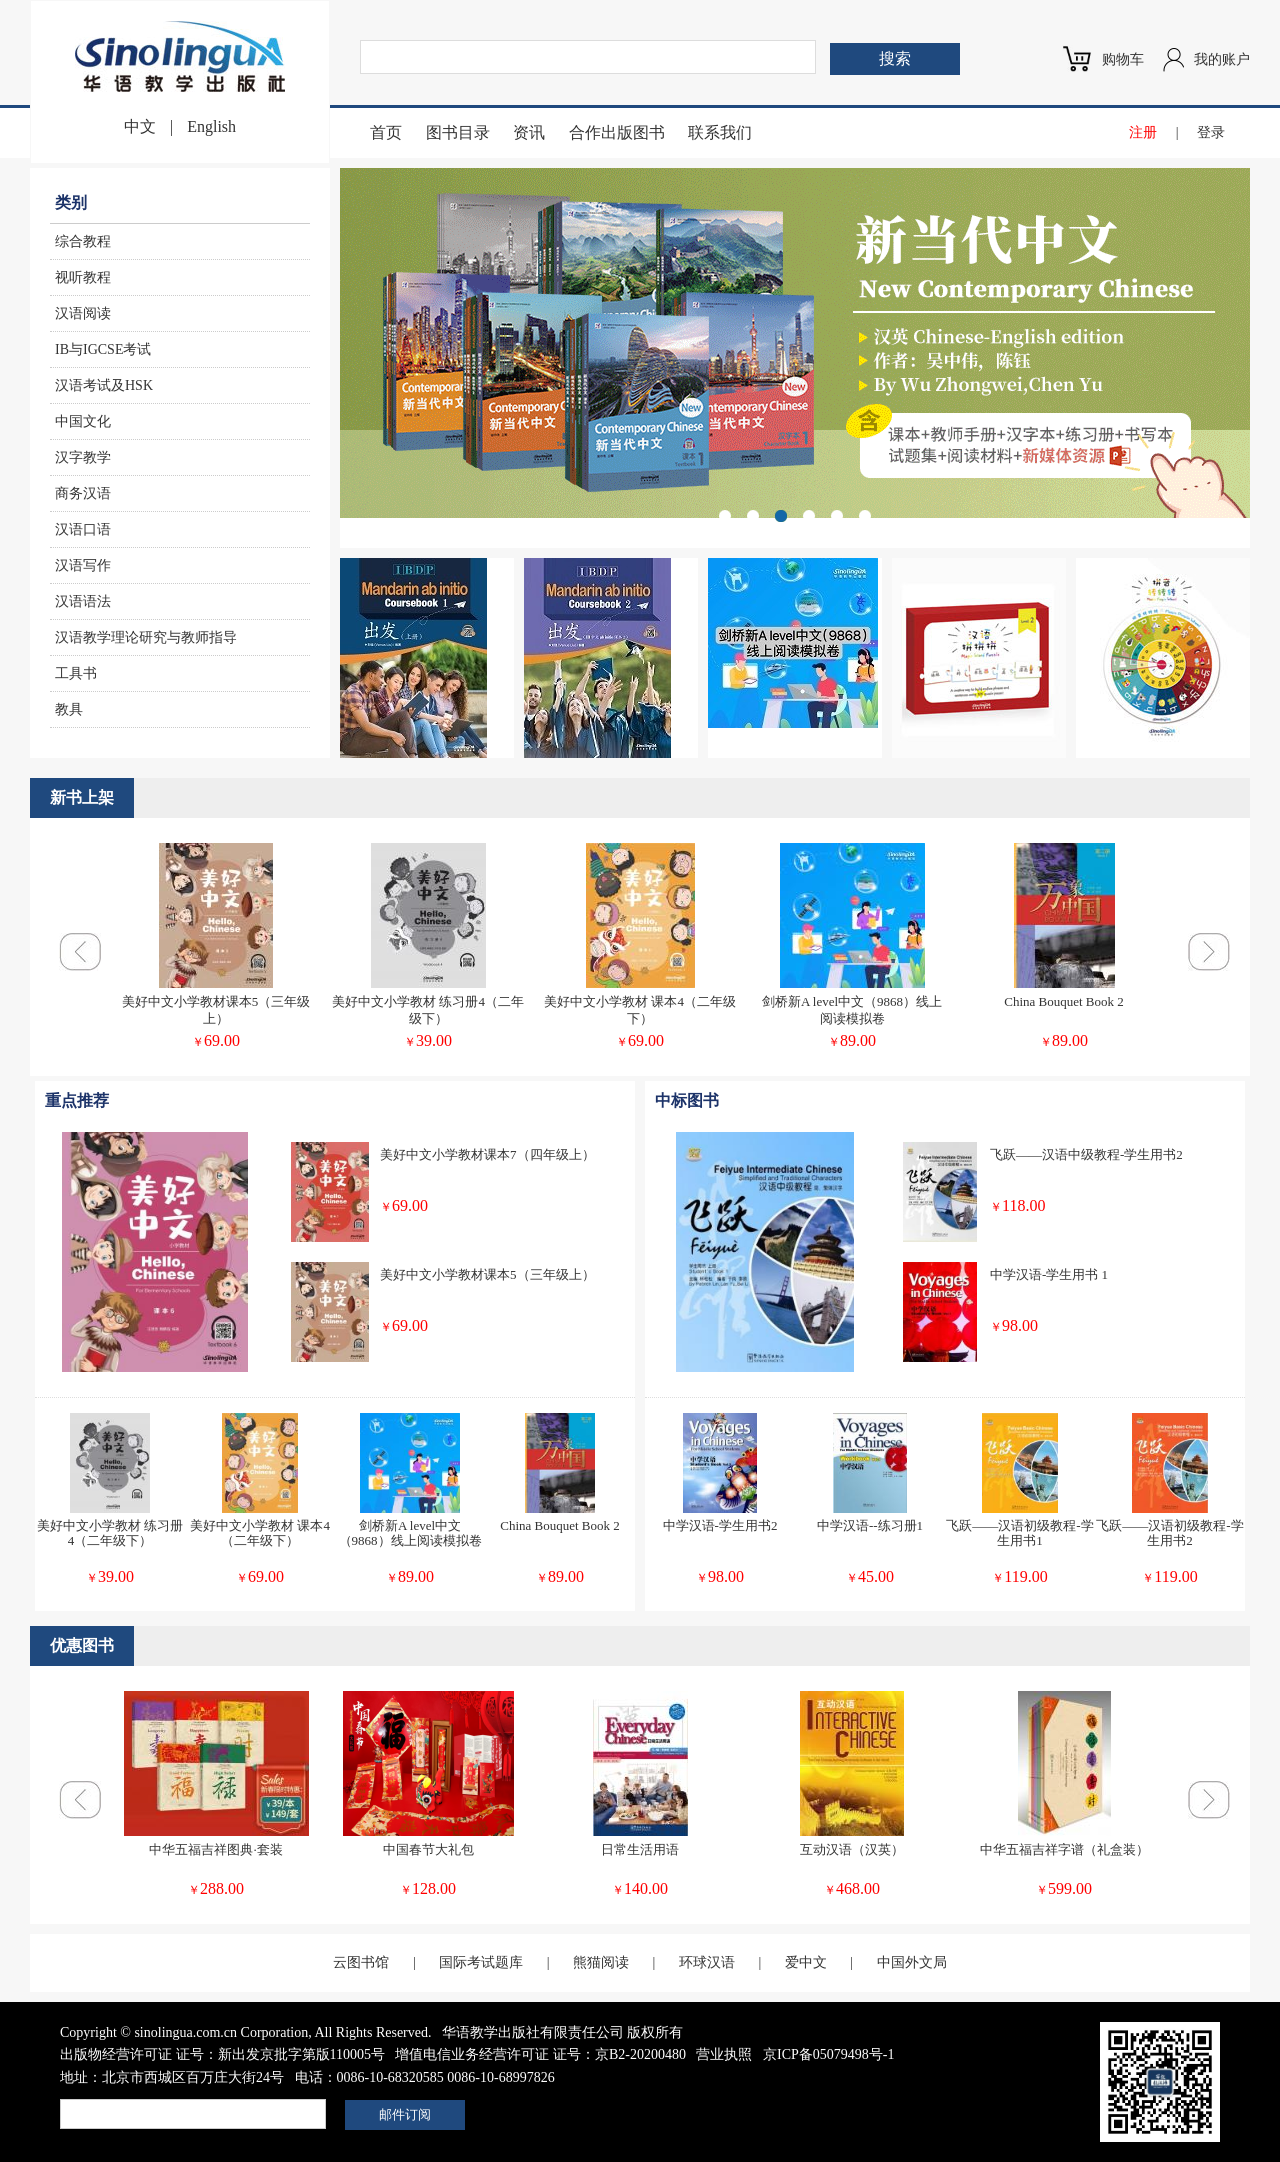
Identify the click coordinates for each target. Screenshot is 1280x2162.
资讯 (529, 132)
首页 (386, 132)
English (211, 126)
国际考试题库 (481, 1962)
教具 (69, 709)
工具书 (76, 673)
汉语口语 (83, 529)
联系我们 (720, 132)
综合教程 (83, 241)
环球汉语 (707, 1962)
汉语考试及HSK (104, 385)
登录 (1211, 132)
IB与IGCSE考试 (103, 349)
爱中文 (806, 1962)
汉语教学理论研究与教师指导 (146, 637)
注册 (1143, 132)
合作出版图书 (617, 132)
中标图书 (687, 1100)
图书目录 (458, 132)
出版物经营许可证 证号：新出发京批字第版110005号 (222, 2054)
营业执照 (724, 2054)
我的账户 (1222, 59)
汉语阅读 (83, 313)
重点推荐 (77, 1100)
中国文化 (83, 421)
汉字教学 (83, 457)
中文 (140, 126)
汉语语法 (83, 601)
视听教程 (83, 277)
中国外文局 (912, 1962)
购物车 (1123, 59)
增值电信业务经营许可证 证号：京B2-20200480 (540, 2054)
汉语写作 (83, 565)
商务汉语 (83, 493)
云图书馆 (361, 1962)
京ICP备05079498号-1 (828, 2054)
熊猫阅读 (601, 1962)
